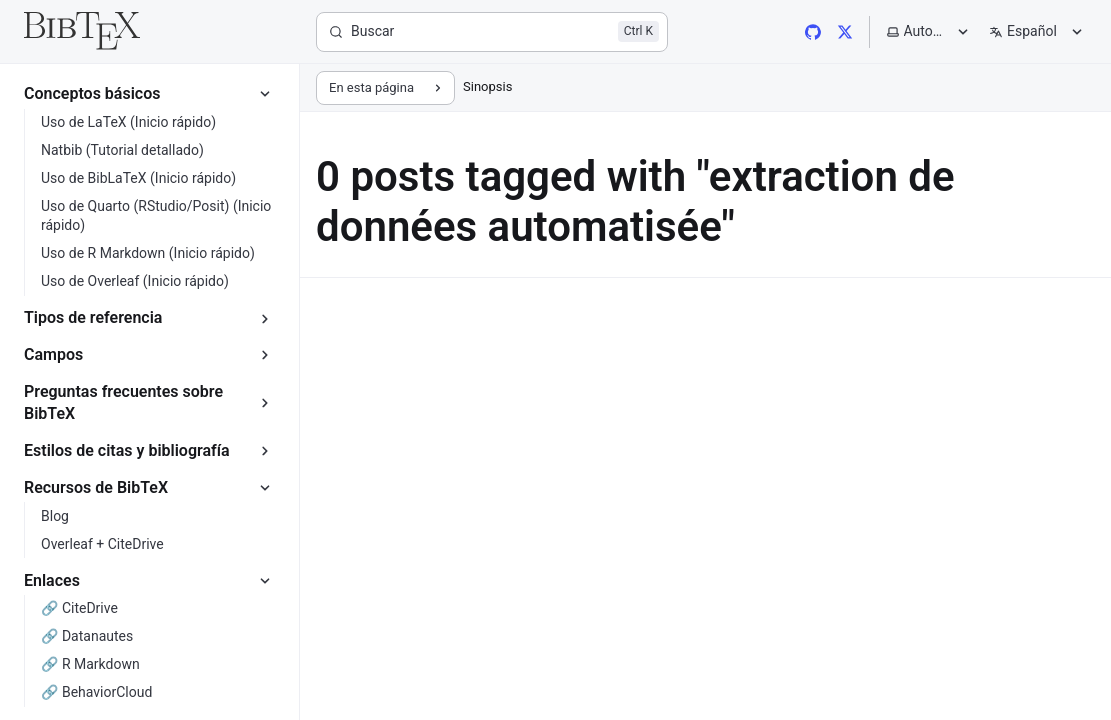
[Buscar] (492, 32)
